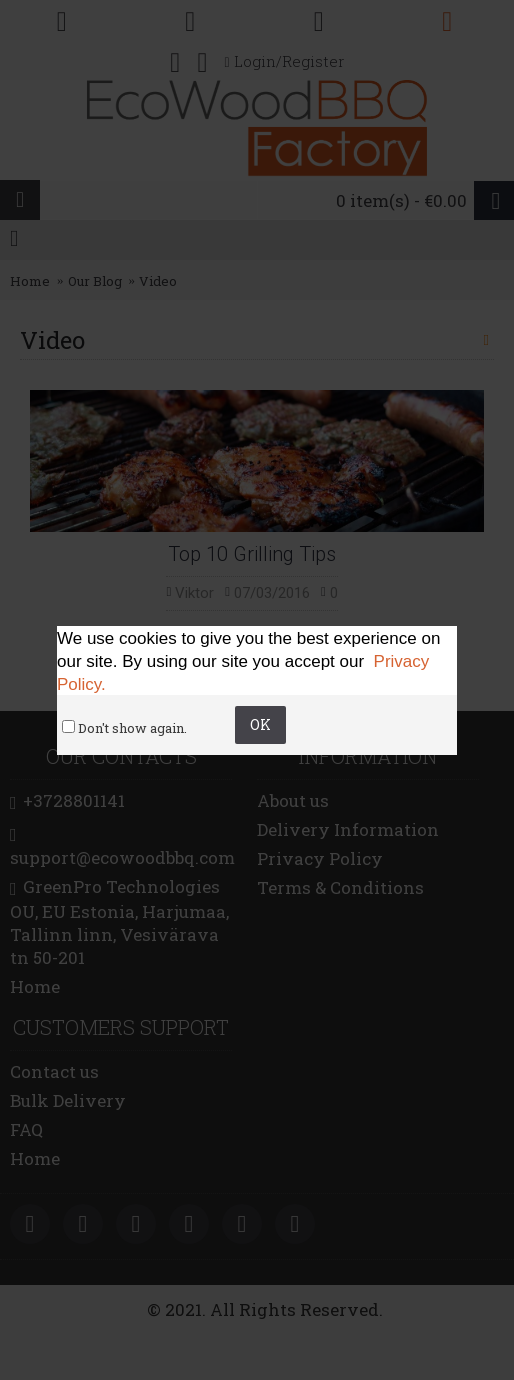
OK (260, 724)
